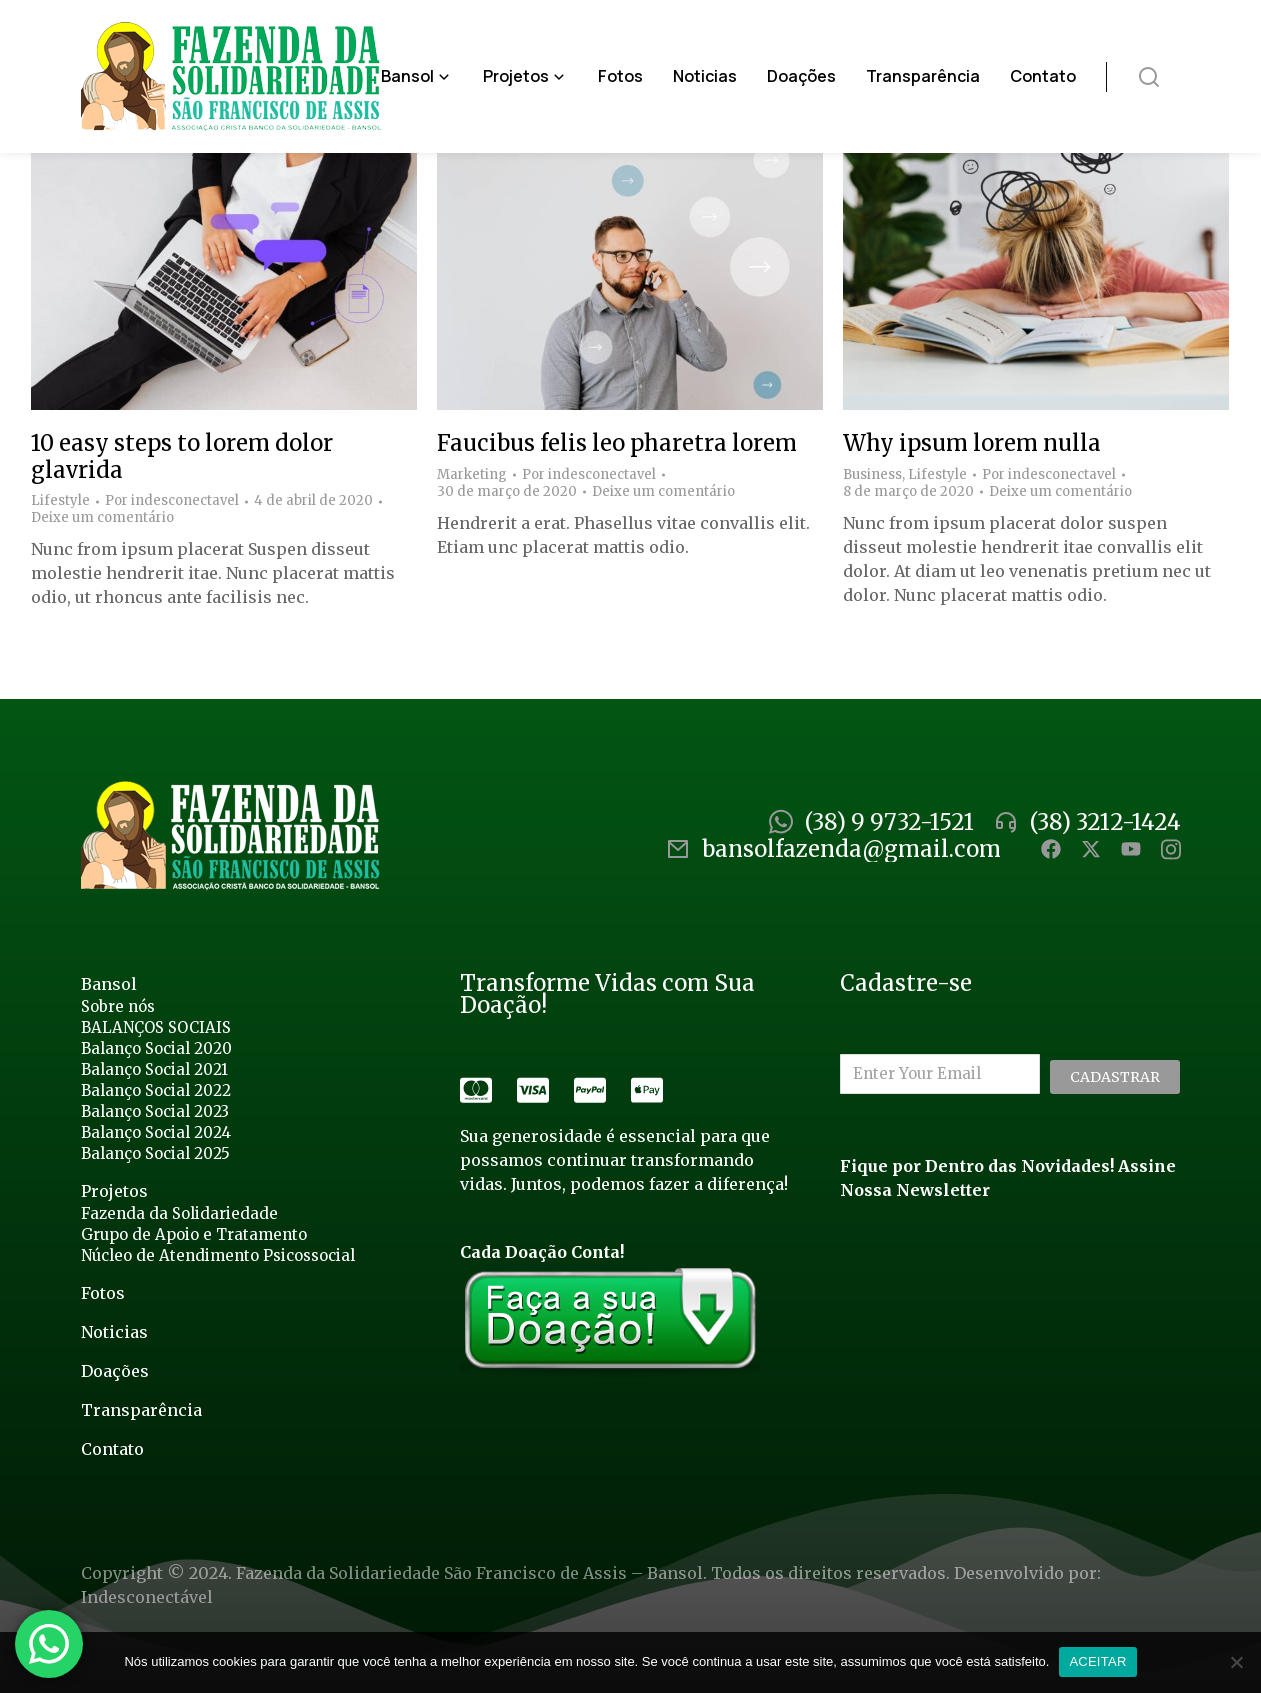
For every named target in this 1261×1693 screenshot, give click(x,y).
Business (872, 474)
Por (172, 501)
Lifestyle (60, 500)
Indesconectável (147, 1597)
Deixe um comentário (102, 518)
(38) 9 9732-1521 (889, 822)
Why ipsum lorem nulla (972, 443)
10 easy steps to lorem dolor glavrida (182, 456)
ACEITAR (1097, 1661)
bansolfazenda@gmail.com (851, 849)
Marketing (472, 474)
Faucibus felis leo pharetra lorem (617, 443)
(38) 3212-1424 (1105, 822)
